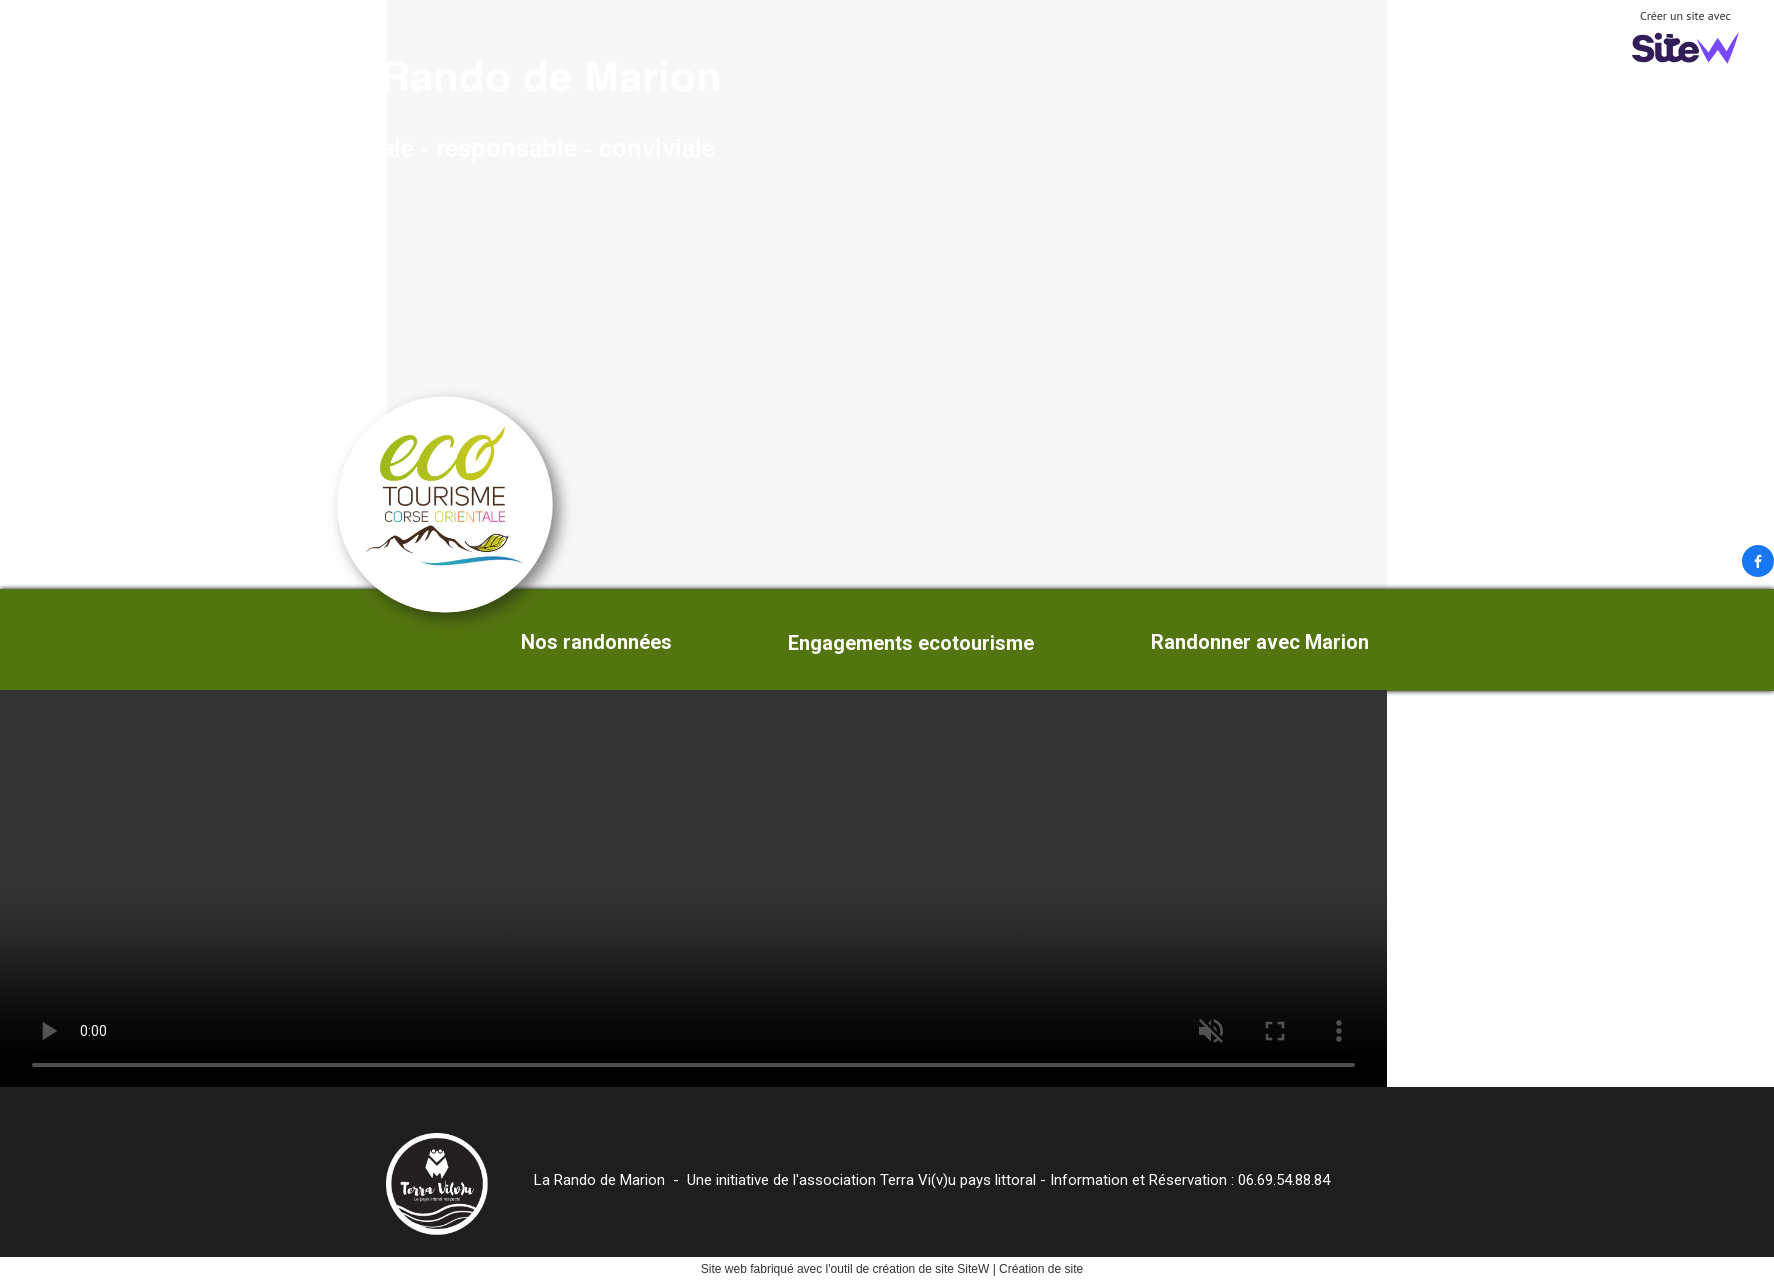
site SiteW (962, 1269)
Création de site (1041, 1269)
